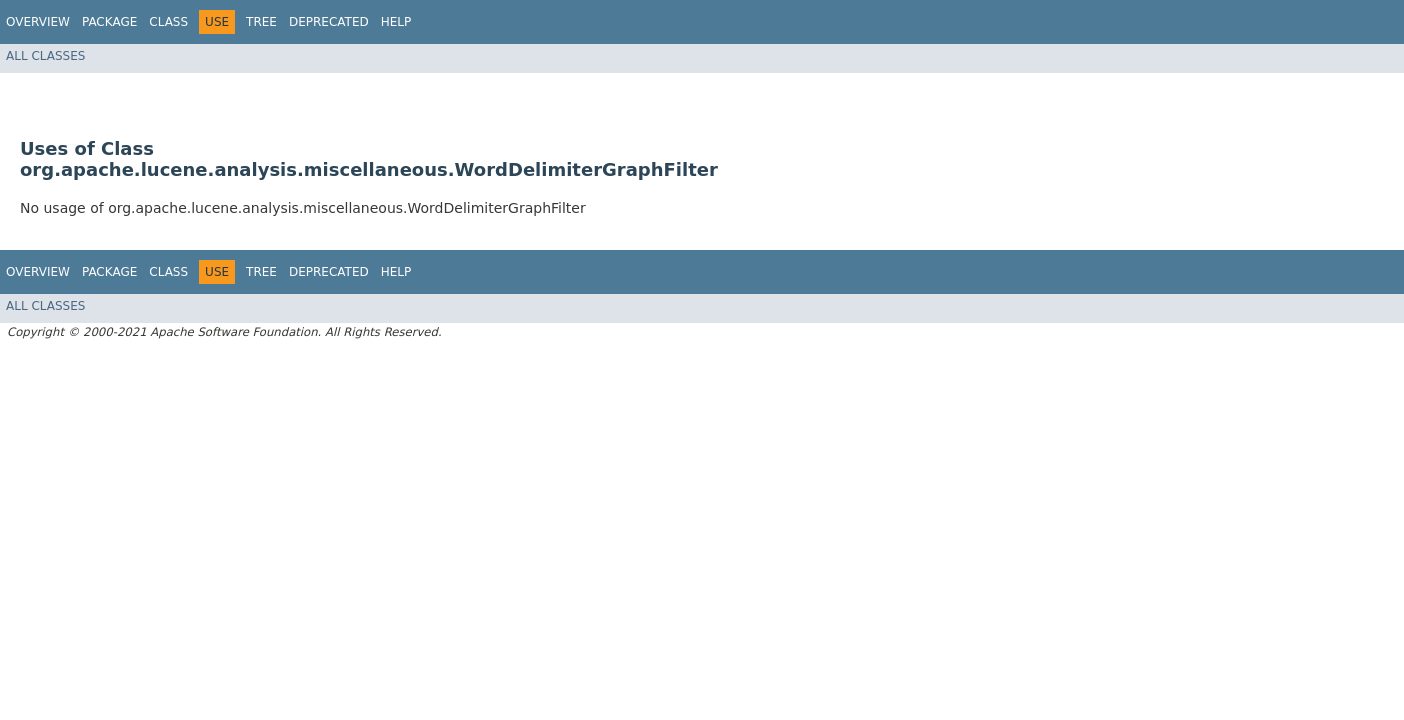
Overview (38, 22)
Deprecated (329, 22)
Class (168, 22)
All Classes (45, 56)
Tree (261, 22)
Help (396, 22)
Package (109, 22)
